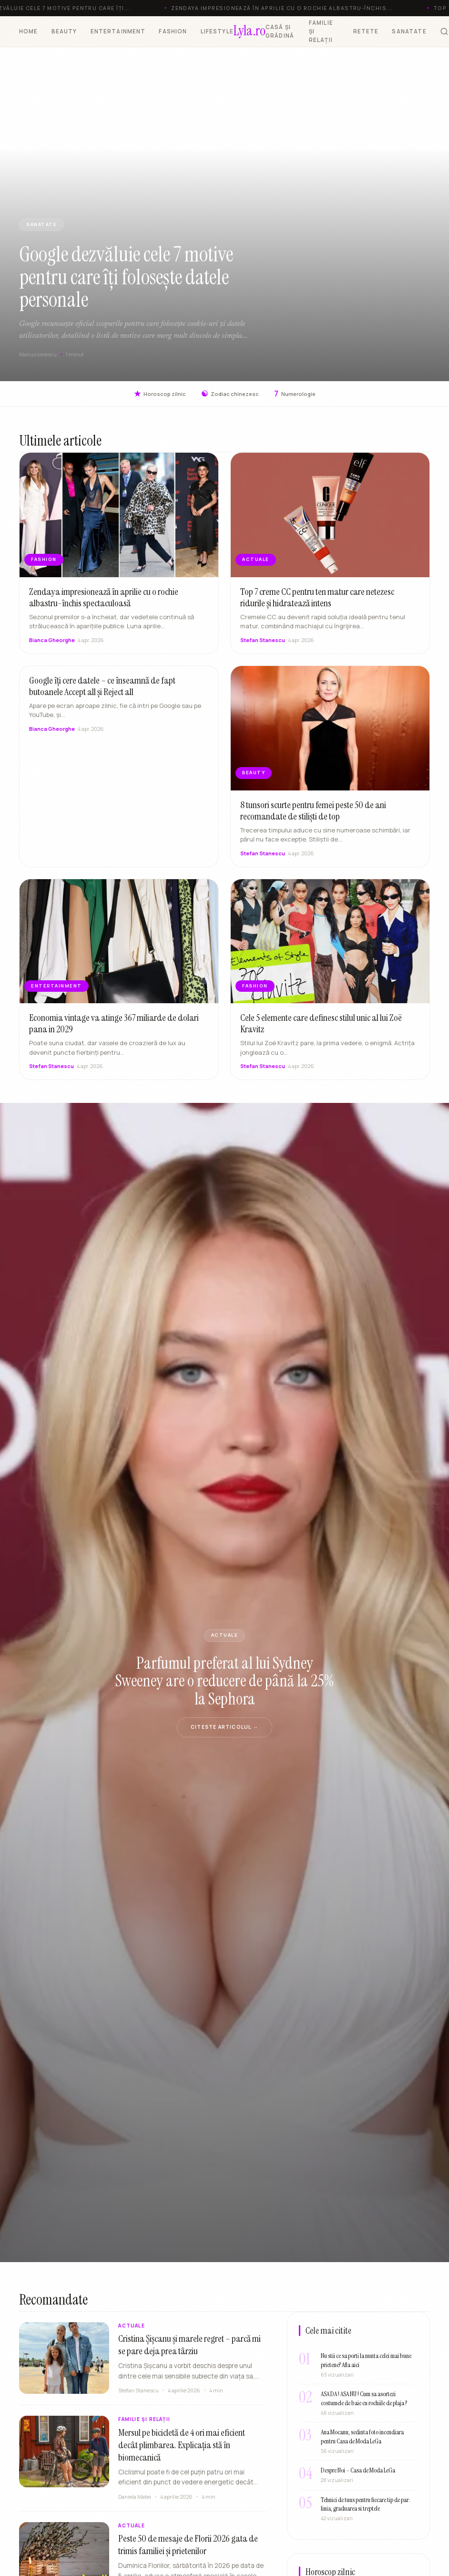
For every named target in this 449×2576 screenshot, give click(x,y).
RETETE (366, 31)
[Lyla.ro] (249, 31)
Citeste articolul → (224, 1727)
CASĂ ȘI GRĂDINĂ (279, 31)
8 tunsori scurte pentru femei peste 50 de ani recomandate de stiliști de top (313, 820)
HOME (28, 31)
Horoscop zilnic (160, 394)
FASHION (173, 31)
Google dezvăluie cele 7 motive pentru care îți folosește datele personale (126, 276)
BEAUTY (64, 31)
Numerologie (295, 394)
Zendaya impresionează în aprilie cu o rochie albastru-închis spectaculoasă (103, 607)
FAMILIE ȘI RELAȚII (321, 31)
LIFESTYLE (217, 31)
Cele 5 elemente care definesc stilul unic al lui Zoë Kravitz (321, 1033)
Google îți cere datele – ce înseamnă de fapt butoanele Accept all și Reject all (102, 695)
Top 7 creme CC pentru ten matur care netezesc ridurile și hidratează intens (317, 607)
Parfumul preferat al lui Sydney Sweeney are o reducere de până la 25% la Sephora (224, 1681)
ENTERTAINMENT (118, 31)
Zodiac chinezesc (230, 394)
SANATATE (409, 31)
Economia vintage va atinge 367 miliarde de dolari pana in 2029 (114, 1033)
